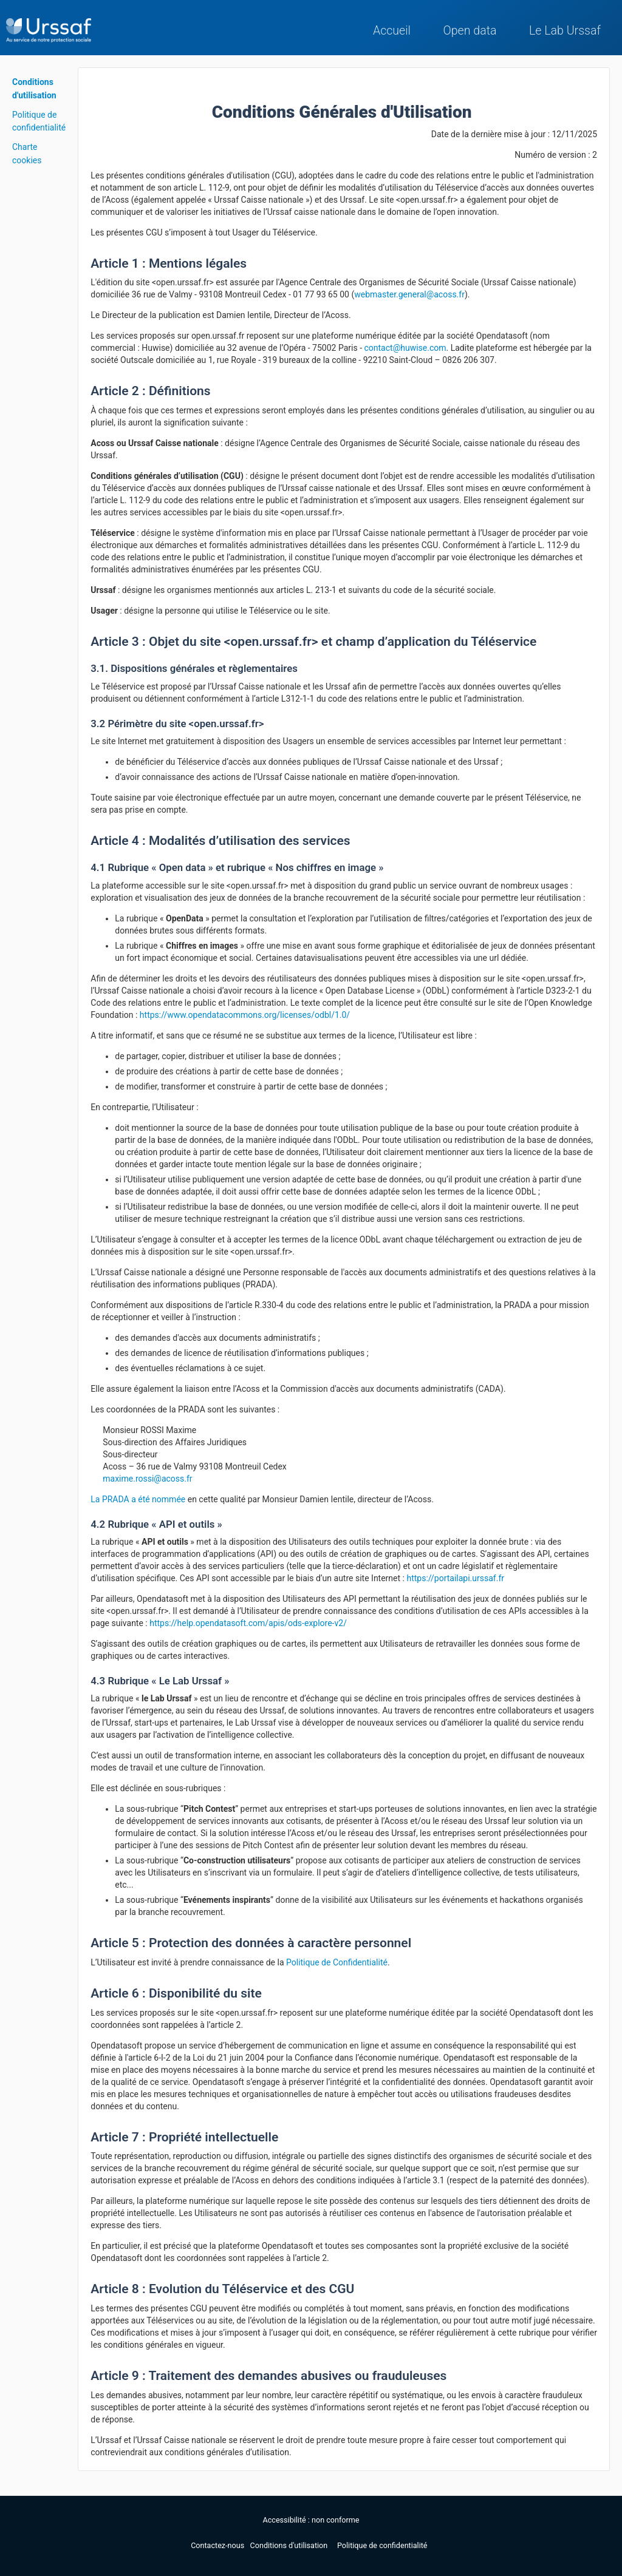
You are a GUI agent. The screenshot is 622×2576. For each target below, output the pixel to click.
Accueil (392, 31)
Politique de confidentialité (382, 2545)
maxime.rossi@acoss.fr (147, 1478)
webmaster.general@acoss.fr (409, 294)
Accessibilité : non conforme (311, 2519)
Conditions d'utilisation (290, 2545)
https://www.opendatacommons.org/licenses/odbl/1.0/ (245, 1015)
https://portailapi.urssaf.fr (455, 1578)
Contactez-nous (218, 2545)
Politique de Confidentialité (337, 1962)
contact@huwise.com (405, 348)
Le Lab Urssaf (565, 31)
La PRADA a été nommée (138, 1499)
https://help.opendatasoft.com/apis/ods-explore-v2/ (248, 1623)
